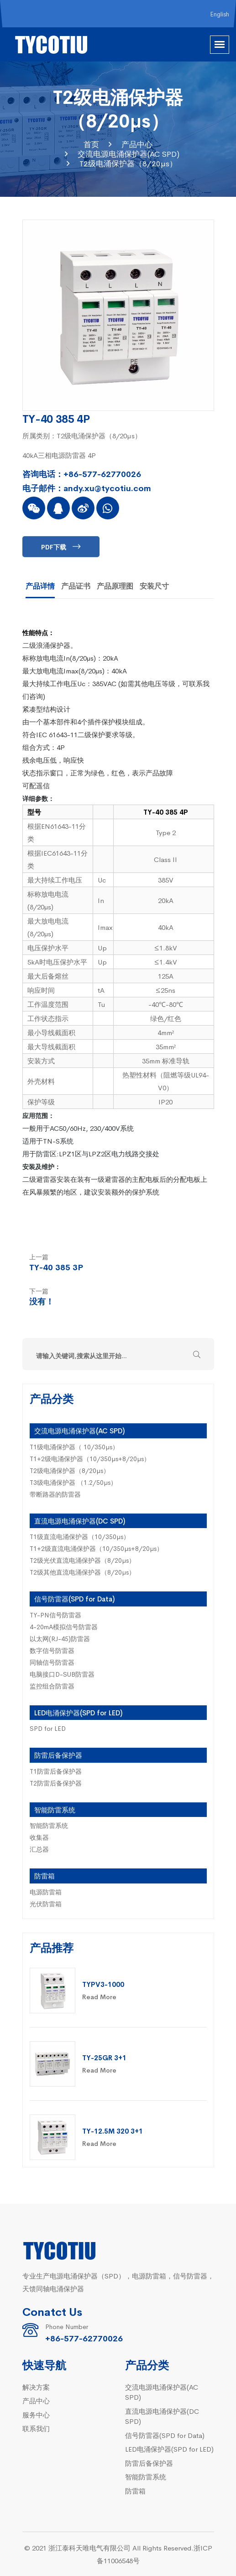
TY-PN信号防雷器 (55, 1614)
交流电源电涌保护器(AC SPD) (128, 154)
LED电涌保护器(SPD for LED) (78, 1712)
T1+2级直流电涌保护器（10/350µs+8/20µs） (96, 1548)
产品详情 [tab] (40, 585)
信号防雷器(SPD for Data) (74, 1598)
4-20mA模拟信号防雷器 (64, 1626)
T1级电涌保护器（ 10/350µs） (74, 1446)
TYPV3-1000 (103, 1984)
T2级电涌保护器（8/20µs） (128, 163)
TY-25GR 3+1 (104, 2057)
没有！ (41, 1301)
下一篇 (38, 1290)
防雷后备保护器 (58, 1755)
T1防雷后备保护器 (56, 1770)
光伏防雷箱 (46, 1903)
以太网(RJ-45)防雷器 (60, 1638)
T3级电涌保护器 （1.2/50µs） (73, 1482)
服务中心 (36, 2414)
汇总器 (39, 1848)
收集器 (39, 1837)
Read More (99, 1996)
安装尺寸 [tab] (154, 585)
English (219, 13)
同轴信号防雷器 (52, 1662)
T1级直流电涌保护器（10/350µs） (80, 1536)
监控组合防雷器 (52, 1685)
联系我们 (36, 2428)
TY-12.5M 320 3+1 (112, 2130)
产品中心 (136, 144)
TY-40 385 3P (56, 1267)
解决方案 (36, 2386)
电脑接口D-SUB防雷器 (62, 1673)
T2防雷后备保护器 (56, 1782)
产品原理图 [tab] (115, 585)
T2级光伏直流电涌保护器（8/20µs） (82, 1560)
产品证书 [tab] (75, 585)
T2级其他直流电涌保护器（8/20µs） (82, 1571)
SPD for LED (48, 1728)
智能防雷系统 (54, 1809)
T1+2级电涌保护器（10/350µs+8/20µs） (90, 1458)
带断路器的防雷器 (55, 1493)
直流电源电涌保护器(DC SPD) (79, 1520)
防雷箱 (44, 1875)
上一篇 (38, 1256)
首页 (91, 144)
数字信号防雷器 (52, 1650)
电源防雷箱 (46, 1891)
